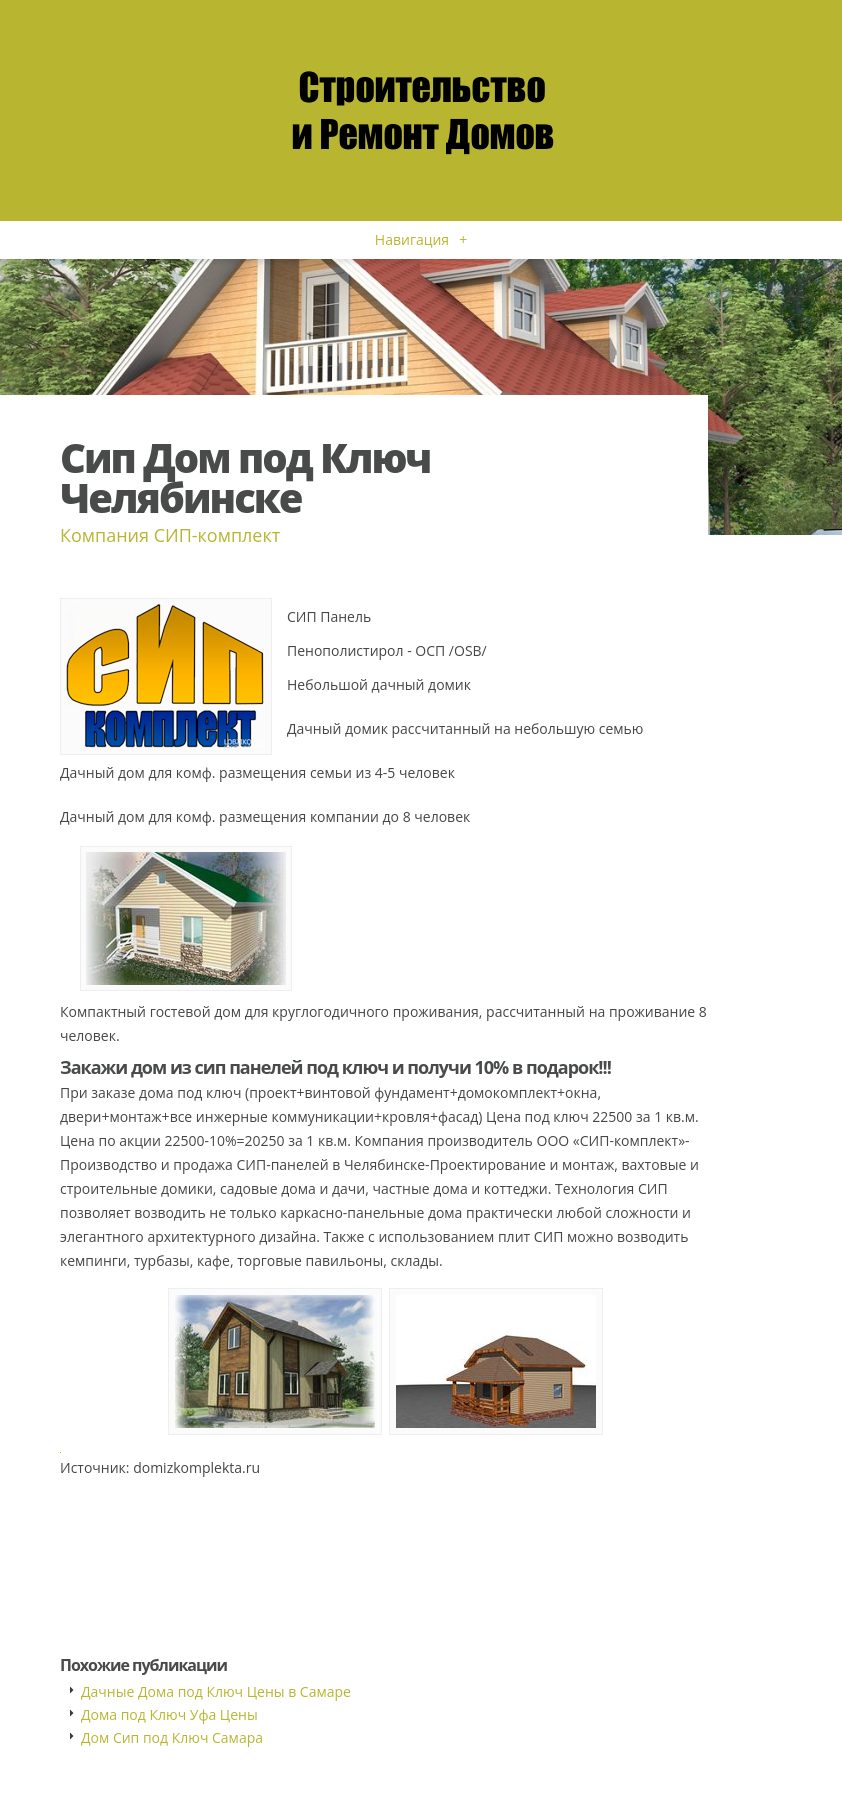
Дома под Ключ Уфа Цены (169, 1714)
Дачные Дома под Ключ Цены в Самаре (216, 1691)
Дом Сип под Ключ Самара (172, 1737)
